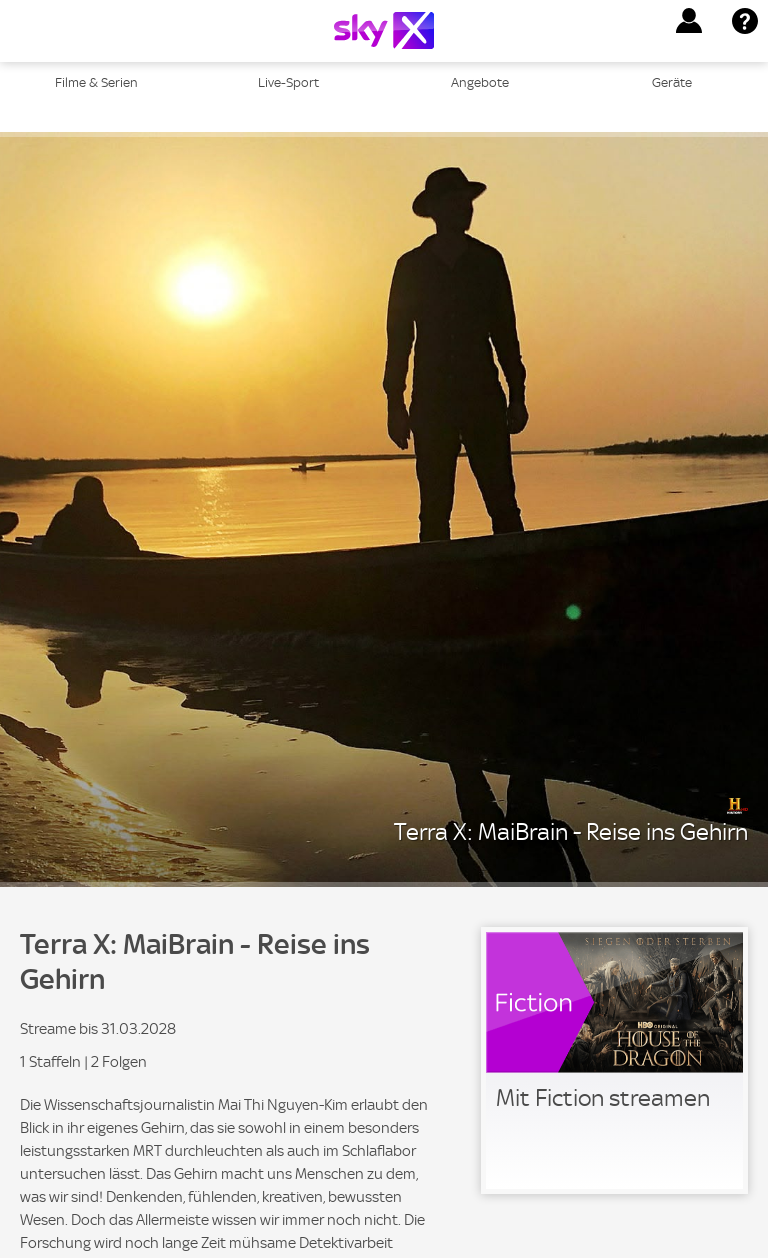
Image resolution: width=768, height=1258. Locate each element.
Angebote (480, 82)
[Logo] (384, 30)
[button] (689, 21)
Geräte (672, 82)
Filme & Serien (96, 82)
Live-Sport (288, 82)
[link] (614, 1060)
